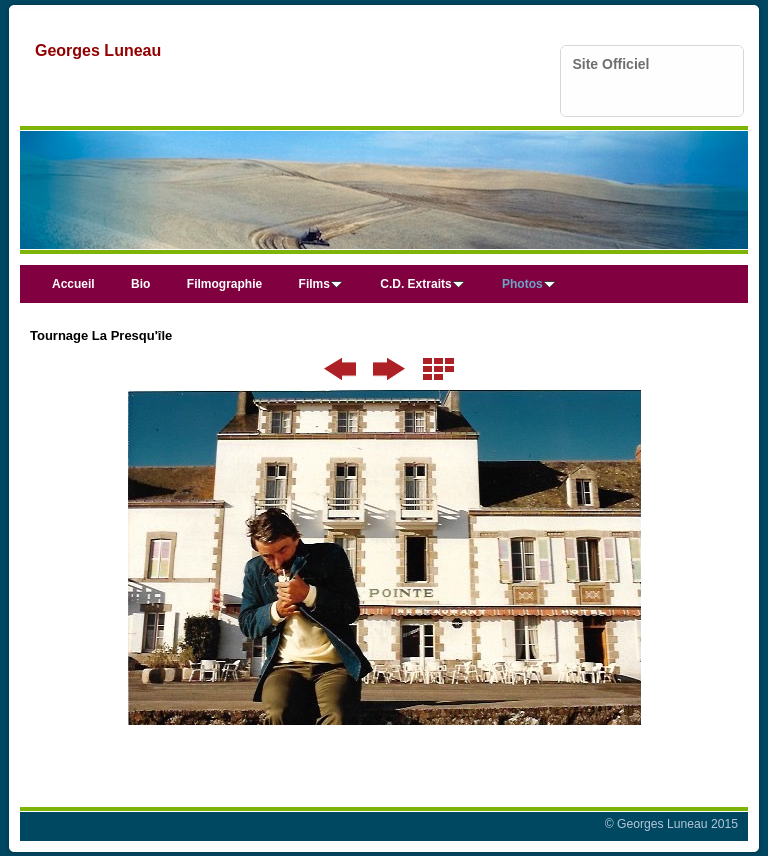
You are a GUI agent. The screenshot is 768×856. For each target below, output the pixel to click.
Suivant (389, 369)
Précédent (340, 369)
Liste (438, 369)
